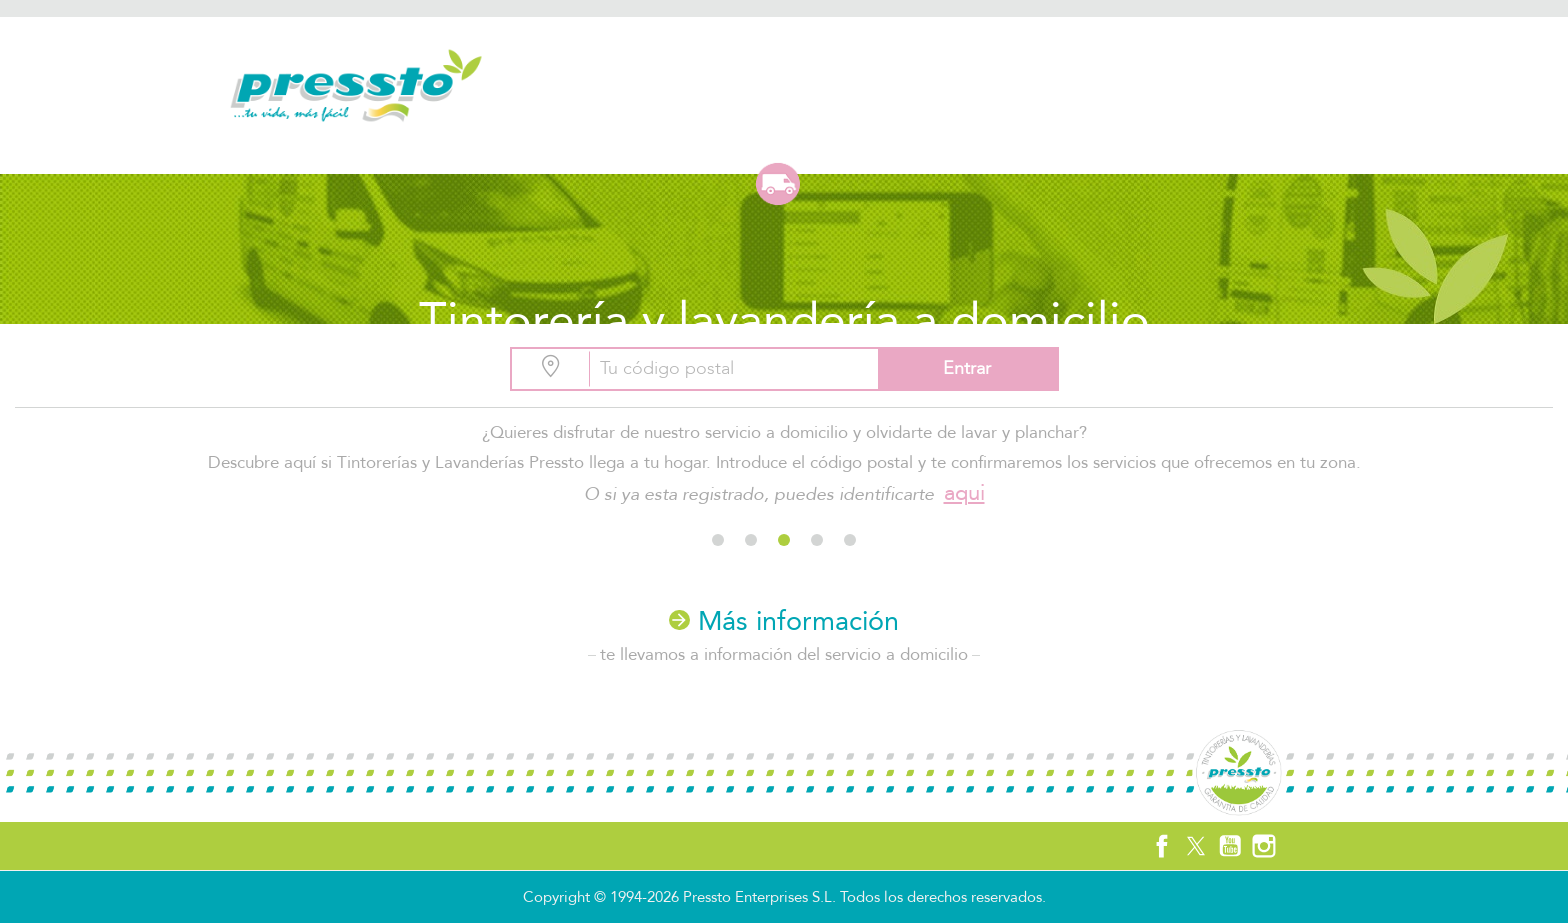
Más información (783, 621)
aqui (964, 493)
